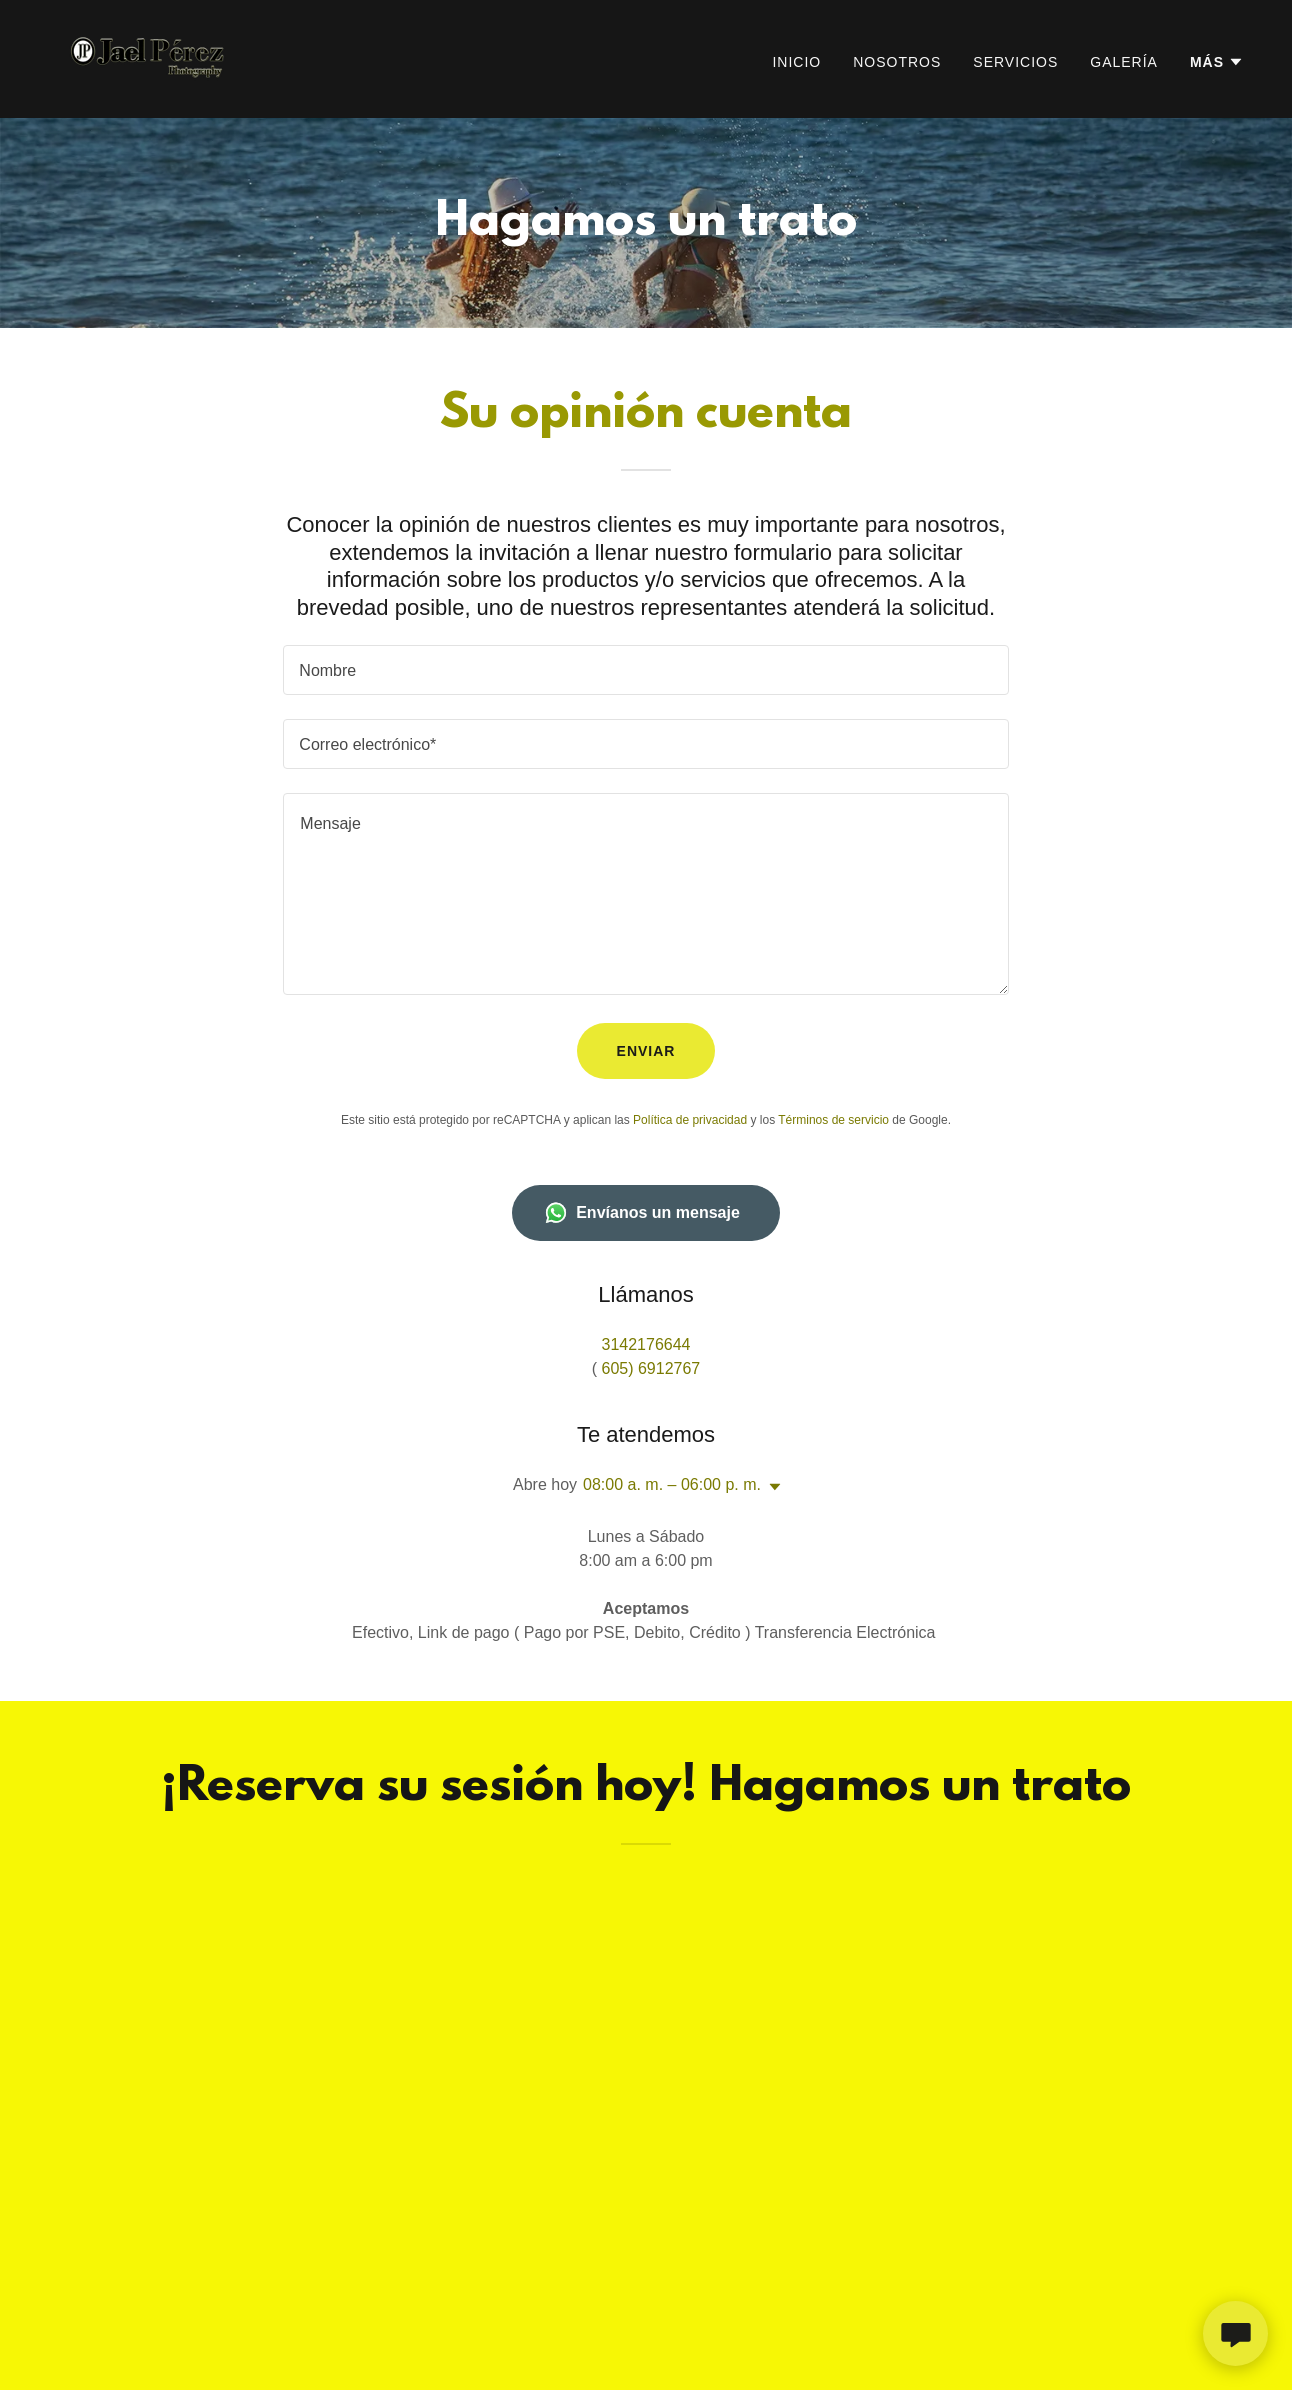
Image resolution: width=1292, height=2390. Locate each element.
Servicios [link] (1015, 62)
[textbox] (645, 670)
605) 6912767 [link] (651, 1368)
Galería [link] (1124, 62)
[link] (150, 57)
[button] (1217, 62)
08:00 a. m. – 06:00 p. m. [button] (672, 1484)
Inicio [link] (796, 62)
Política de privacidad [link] (690, 1120)
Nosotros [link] (897, 62)
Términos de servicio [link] (833, 1120)
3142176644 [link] (646, 1344)
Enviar (646, 1051)
